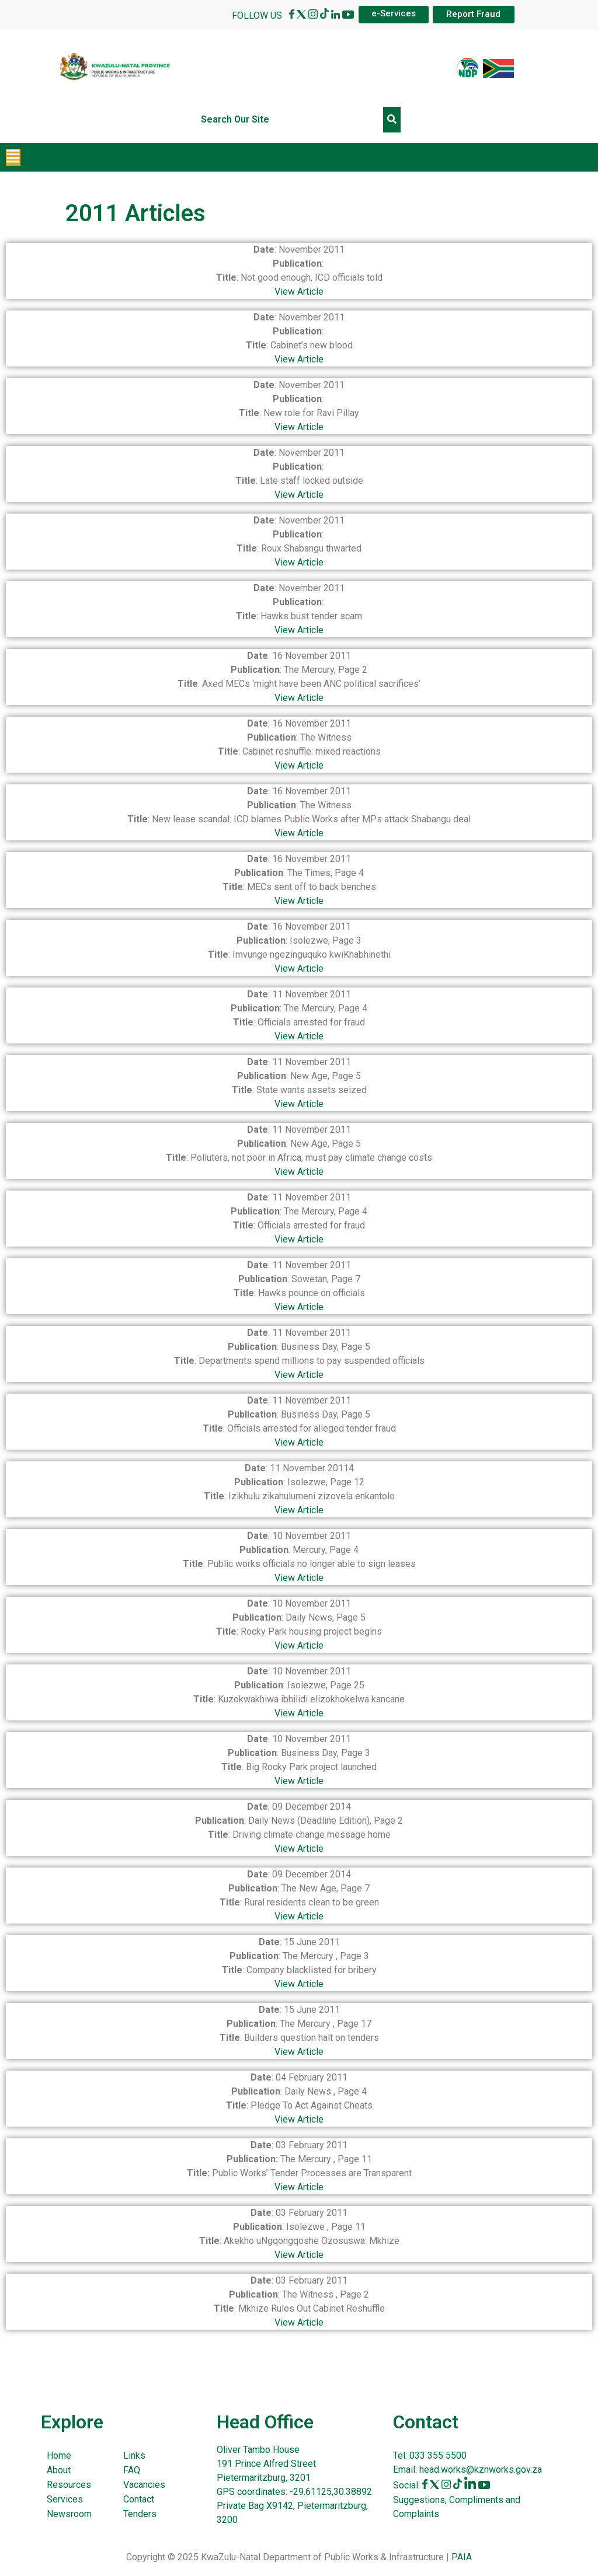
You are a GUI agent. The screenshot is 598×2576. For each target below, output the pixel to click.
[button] (13, 157)
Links (134, 2455)
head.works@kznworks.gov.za (480, 2469)
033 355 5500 (437, 2455)
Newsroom (69, 2513)
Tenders (140, 2513)
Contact (138, 2499)
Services (65, 2499)
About (59, 2470)
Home (59, 2455)
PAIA (461, 2557)
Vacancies (144, 2484)
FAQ (131, 2470)
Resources (69, 2484)
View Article (299, 291)
